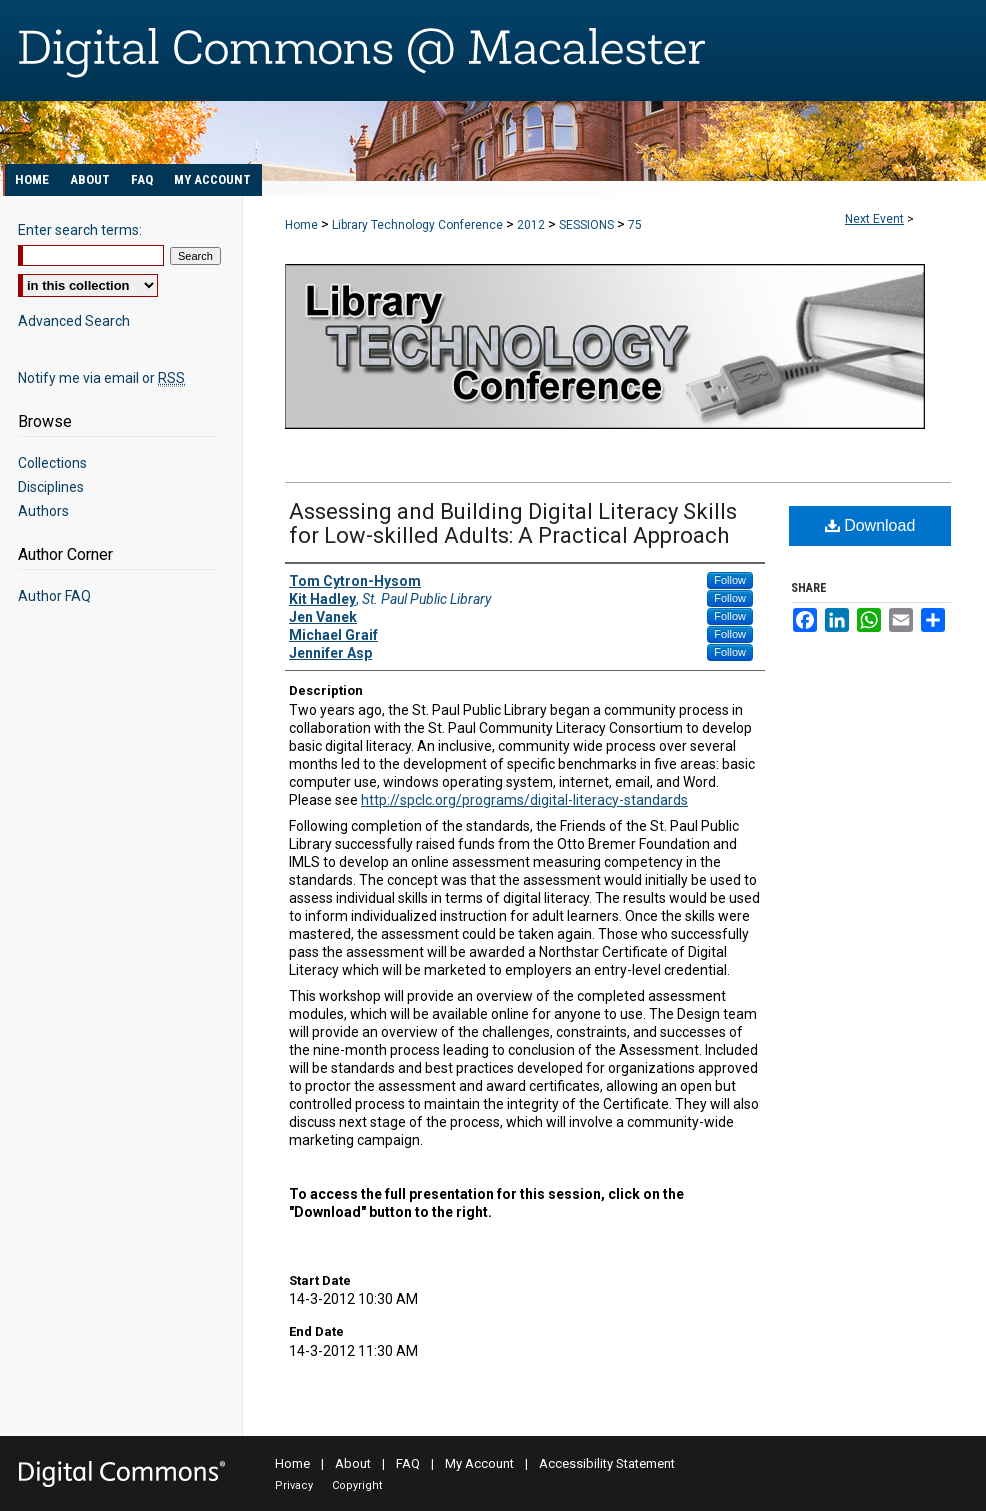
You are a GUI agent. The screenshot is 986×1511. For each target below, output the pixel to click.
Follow (730, 580)
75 (635, 225)
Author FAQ (54, 596)
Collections (52, 463)
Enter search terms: (80, 230)
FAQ (408, 1463)
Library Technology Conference (419, 225)
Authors (43, 511)
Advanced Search (74, 321)
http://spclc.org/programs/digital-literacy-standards (524, 800)
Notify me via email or (101, 378)
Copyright (357, 1485)
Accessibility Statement (607, 1463)
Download (870, 525)
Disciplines (51, 487)
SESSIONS (588, 225)
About (353, 1463)
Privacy (294, 1485)
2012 (532, 225)
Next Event (874, 219)
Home (301, 225)
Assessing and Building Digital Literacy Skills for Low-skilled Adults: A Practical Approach (513, 523)
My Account (479, 1463)
